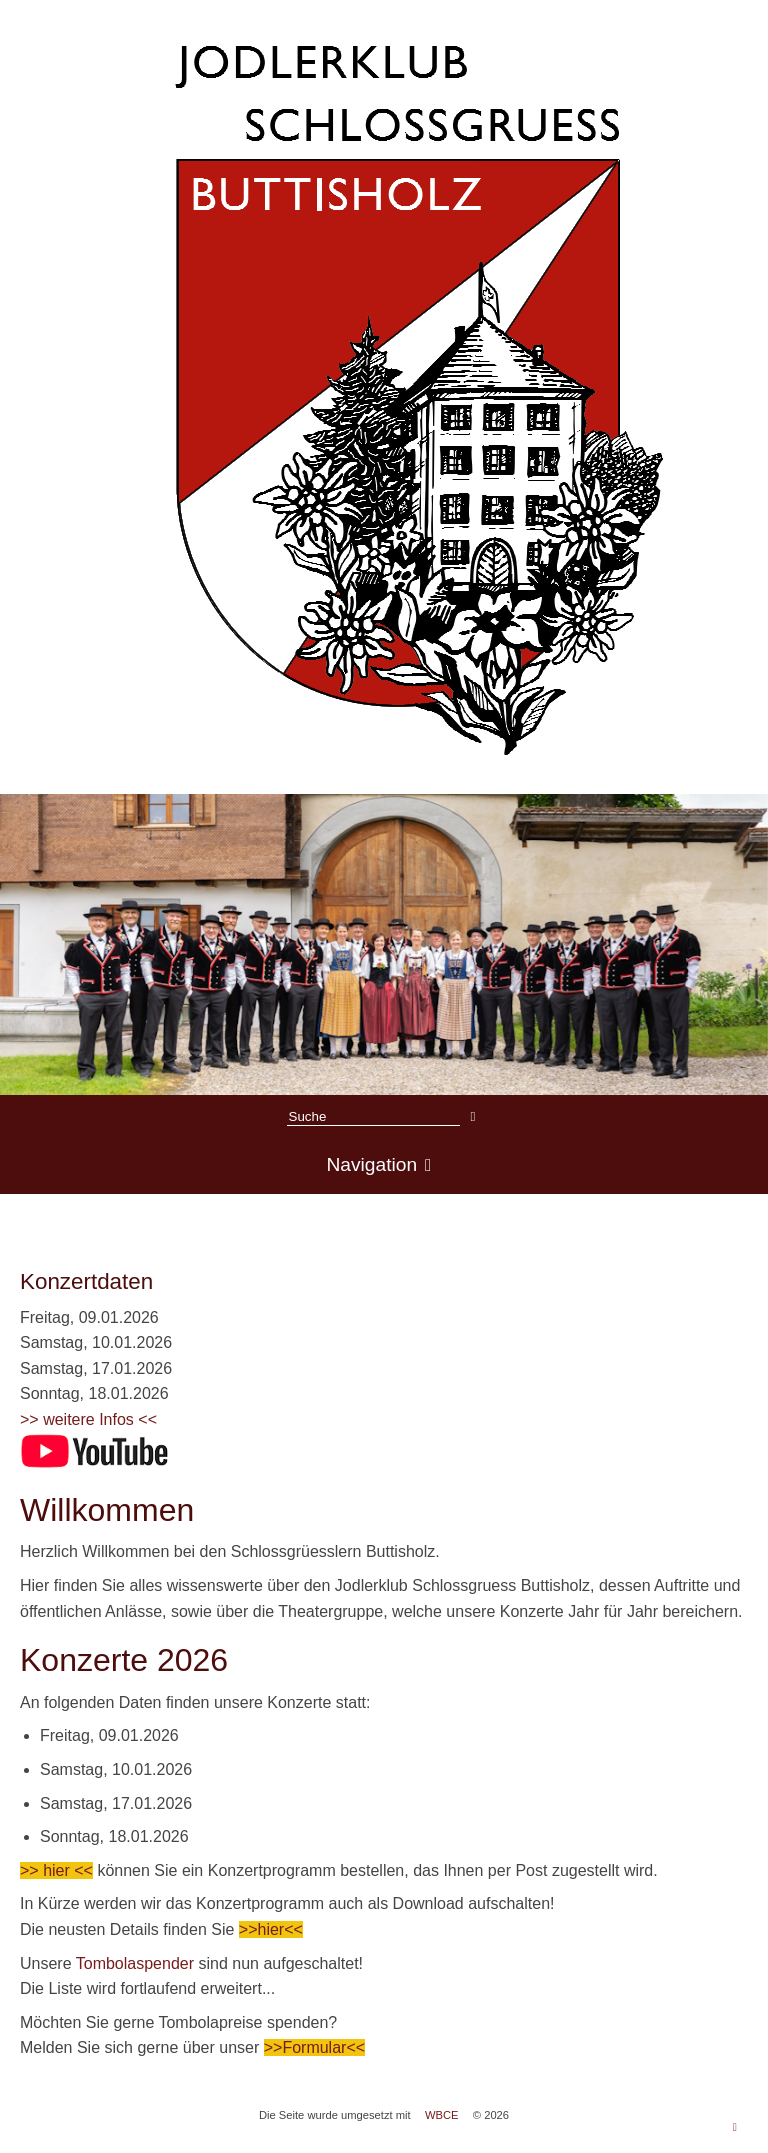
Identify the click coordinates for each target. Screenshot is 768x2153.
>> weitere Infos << (88, 1419)
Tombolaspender (137, 1963)
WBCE (442, 2115)
